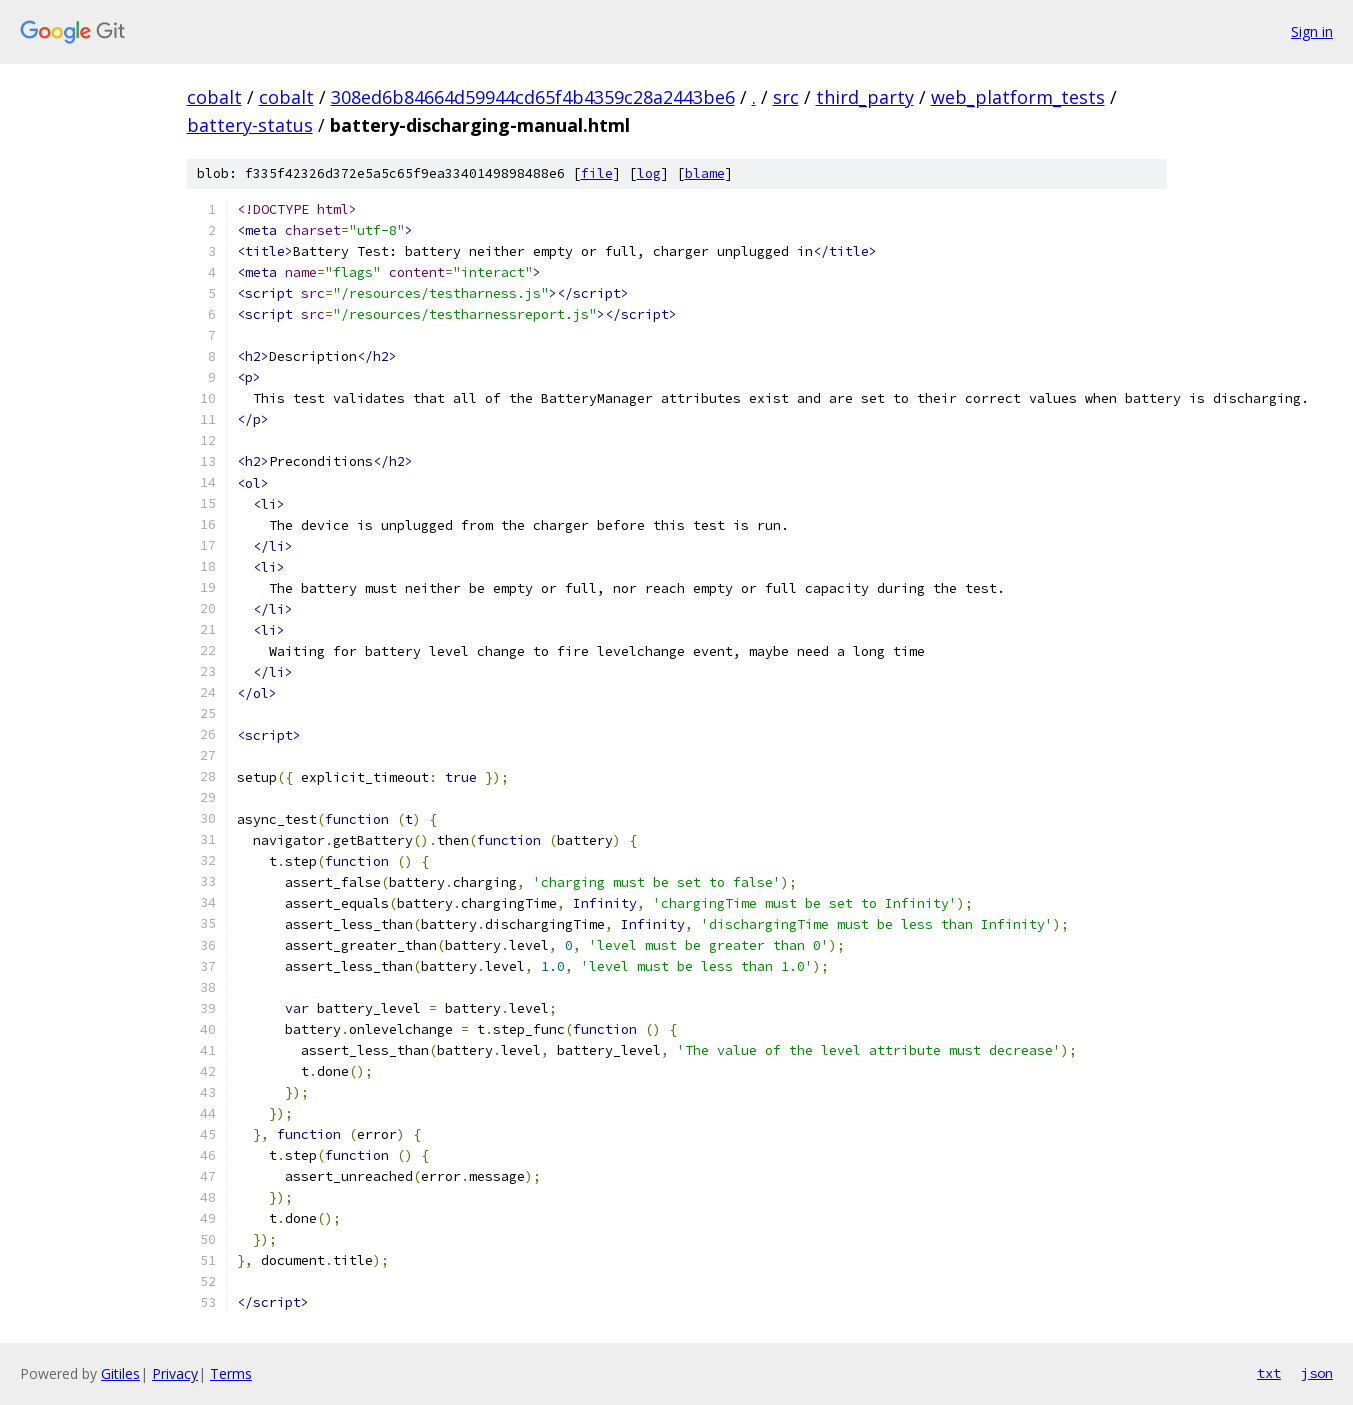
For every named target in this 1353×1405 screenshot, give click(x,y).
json (1317, 1373)
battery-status (250, 125)
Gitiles (120, 1373)
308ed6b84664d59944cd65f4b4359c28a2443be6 (533, 97)
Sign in (1312, 31)
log (649, 173)
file (597, 173)
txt (1269, 1373)
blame (705, 173)
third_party (865, 97)
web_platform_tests (1018, 97)
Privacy (175, 1373)
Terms (231, 1373)
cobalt (214, 97)
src (786, 97)
